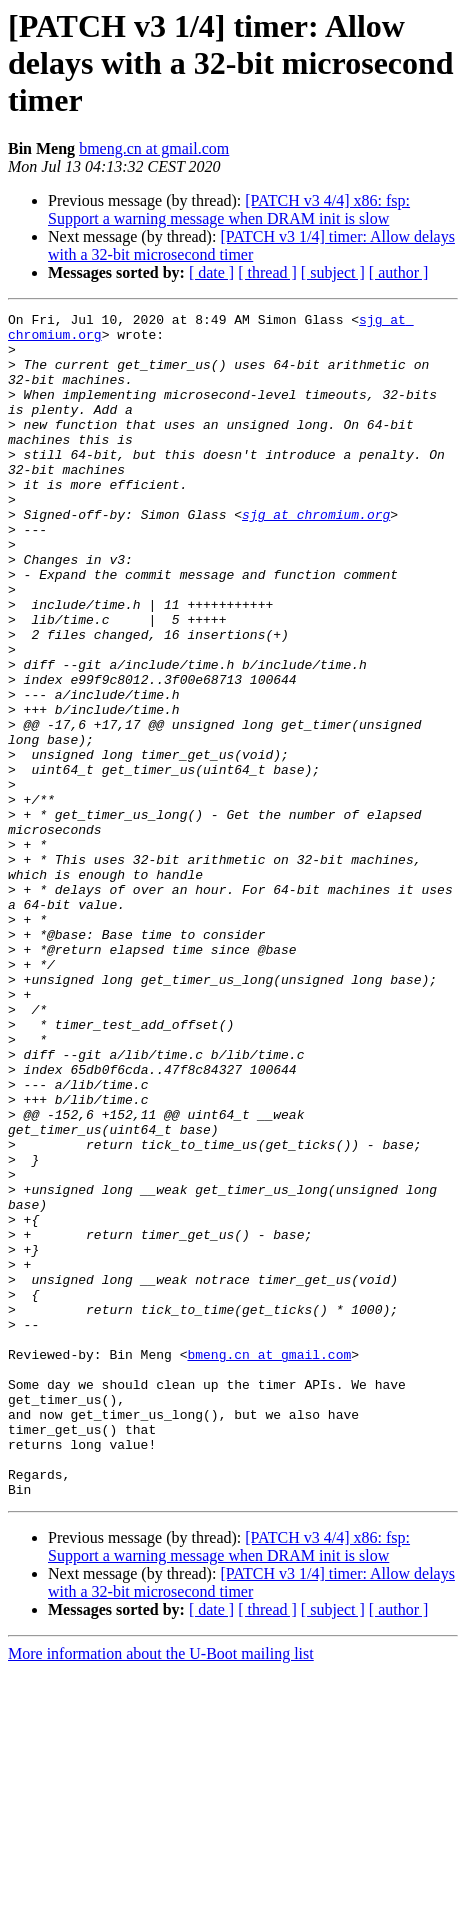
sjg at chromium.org (316, 556)
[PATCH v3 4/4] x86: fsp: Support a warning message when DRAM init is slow (229, 209)
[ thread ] (267, 272)
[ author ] (399, 272)
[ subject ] (333, 272)
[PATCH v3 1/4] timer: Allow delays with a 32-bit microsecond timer (251, 245)
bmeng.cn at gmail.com (154, 148)
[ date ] (211, 272)
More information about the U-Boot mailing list (161, 1890)
